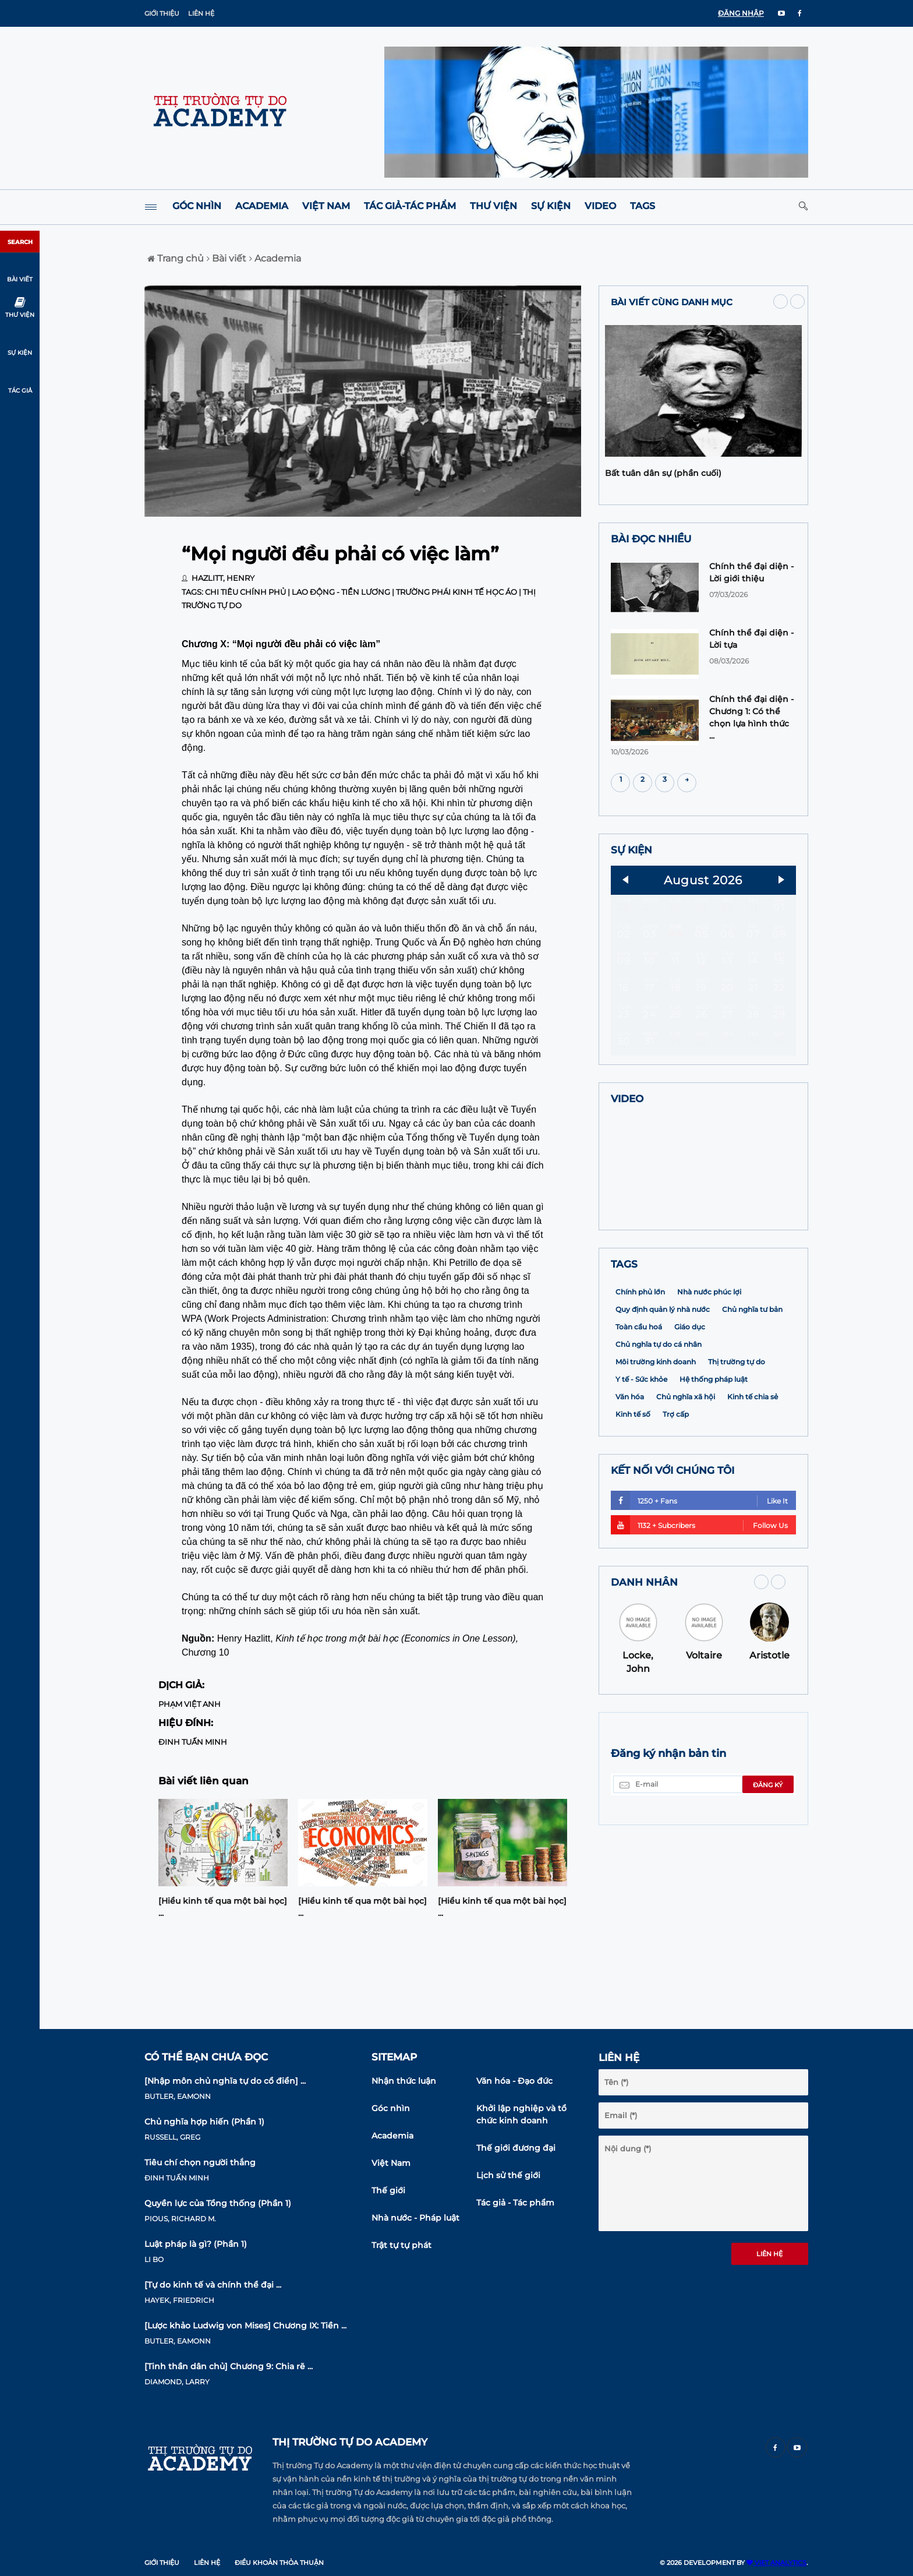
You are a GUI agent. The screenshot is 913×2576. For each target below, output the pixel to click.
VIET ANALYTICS (776, 2563)
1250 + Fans (699, 1576)
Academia (261, 205)
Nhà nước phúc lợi (709, 1367)
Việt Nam (326, 205)
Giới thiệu (161, 13)
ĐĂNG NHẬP (741, 13)
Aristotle (769, 1731)
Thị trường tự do (736, 1437)
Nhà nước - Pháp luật (415, 2217)
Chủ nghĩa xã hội (685, 1472)
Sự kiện (551, 205)
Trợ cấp (676, 1489)
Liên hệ (201, 13)
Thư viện (493, 205)
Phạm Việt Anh (189, 1704)
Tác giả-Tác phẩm (410, 205)
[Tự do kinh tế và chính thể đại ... (212, 2284)
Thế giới (388, 2190)
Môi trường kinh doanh (655, 1437)
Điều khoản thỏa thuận (279, 2563)
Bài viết (226, 258)
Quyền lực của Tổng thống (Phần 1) (217, 2203)
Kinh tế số (632, 1489)
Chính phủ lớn (640, 1367)
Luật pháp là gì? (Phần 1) (195, 2244)
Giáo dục (689, 1402)
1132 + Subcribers (699, 1600)
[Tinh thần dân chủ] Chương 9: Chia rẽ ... (228, 2366)
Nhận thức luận (403, 2081)
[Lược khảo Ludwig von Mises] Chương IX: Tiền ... (245, 2325)
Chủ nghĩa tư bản (752, 1385)
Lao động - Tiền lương (341, 592)
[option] (223, 1862)
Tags (642, 205)
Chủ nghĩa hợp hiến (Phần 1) (204, 2121)
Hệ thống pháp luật (714, 1455)
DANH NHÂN (644, 1658)
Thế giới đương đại (515, 2148)
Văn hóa (629, 1472)
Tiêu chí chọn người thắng (200, 2162)
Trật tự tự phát (401, 2245)
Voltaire (704, 1731)
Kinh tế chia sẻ (752, 1472)
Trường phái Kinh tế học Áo (456, 592)
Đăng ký (768, 1861)
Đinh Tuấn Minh (192, 1741)
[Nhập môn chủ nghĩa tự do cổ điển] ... (225, 2081)
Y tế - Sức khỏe (641, 1455)
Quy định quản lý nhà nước (662, 1385)
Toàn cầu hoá (638, 1402)
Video (600, 205)
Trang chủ (175, 258)
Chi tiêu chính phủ (245, 592)
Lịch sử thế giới (508, 2175)
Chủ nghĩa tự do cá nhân (658, 1420)
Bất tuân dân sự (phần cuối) (663, 473)
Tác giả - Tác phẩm (515, 2202)
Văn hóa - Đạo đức (514, 2081)
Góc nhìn (196, 205)
